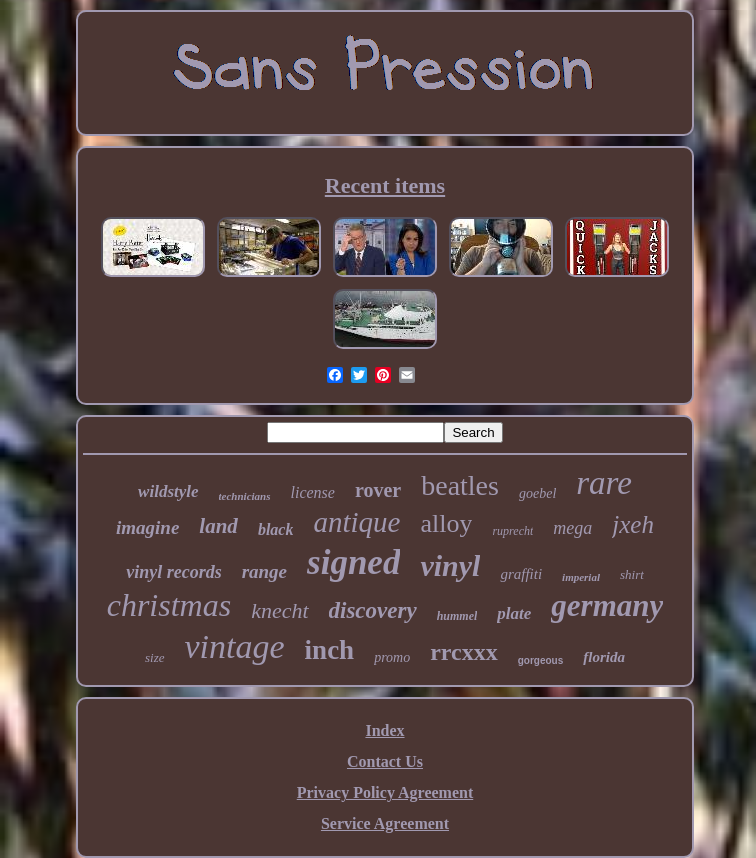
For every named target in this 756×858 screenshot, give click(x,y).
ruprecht (512, 531)
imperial (581, 577)
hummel (457, 616)
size (155, 657)
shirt (632, 574)
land (218, 526)
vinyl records (173, 572)
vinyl (450, 565)
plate (514, 613)
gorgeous (541, 660)
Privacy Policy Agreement (385, 792)
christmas (169, 605)
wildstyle (168, 491)
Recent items (385, 185)
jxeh (633, 524)
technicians (245, 496)
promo (392, 657)
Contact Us (385, 761)
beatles (460, 485)
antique (356, 522)
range (264, 571)
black (276, 529)
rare (604, 483)
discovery (373, 610)
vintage (235, 646)
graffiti (521, 574)
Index (384, 730)
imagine (147, 527)
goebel (537, 493)
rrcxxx (464, 652)
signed (353, 562)
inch (330, 650)
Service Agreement (385, 823)
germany (607, 605)
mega (572, 528)
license (313, 492)
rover (378, 490)
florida (604, 657)
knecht (279, 610)
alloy (446, 523)
